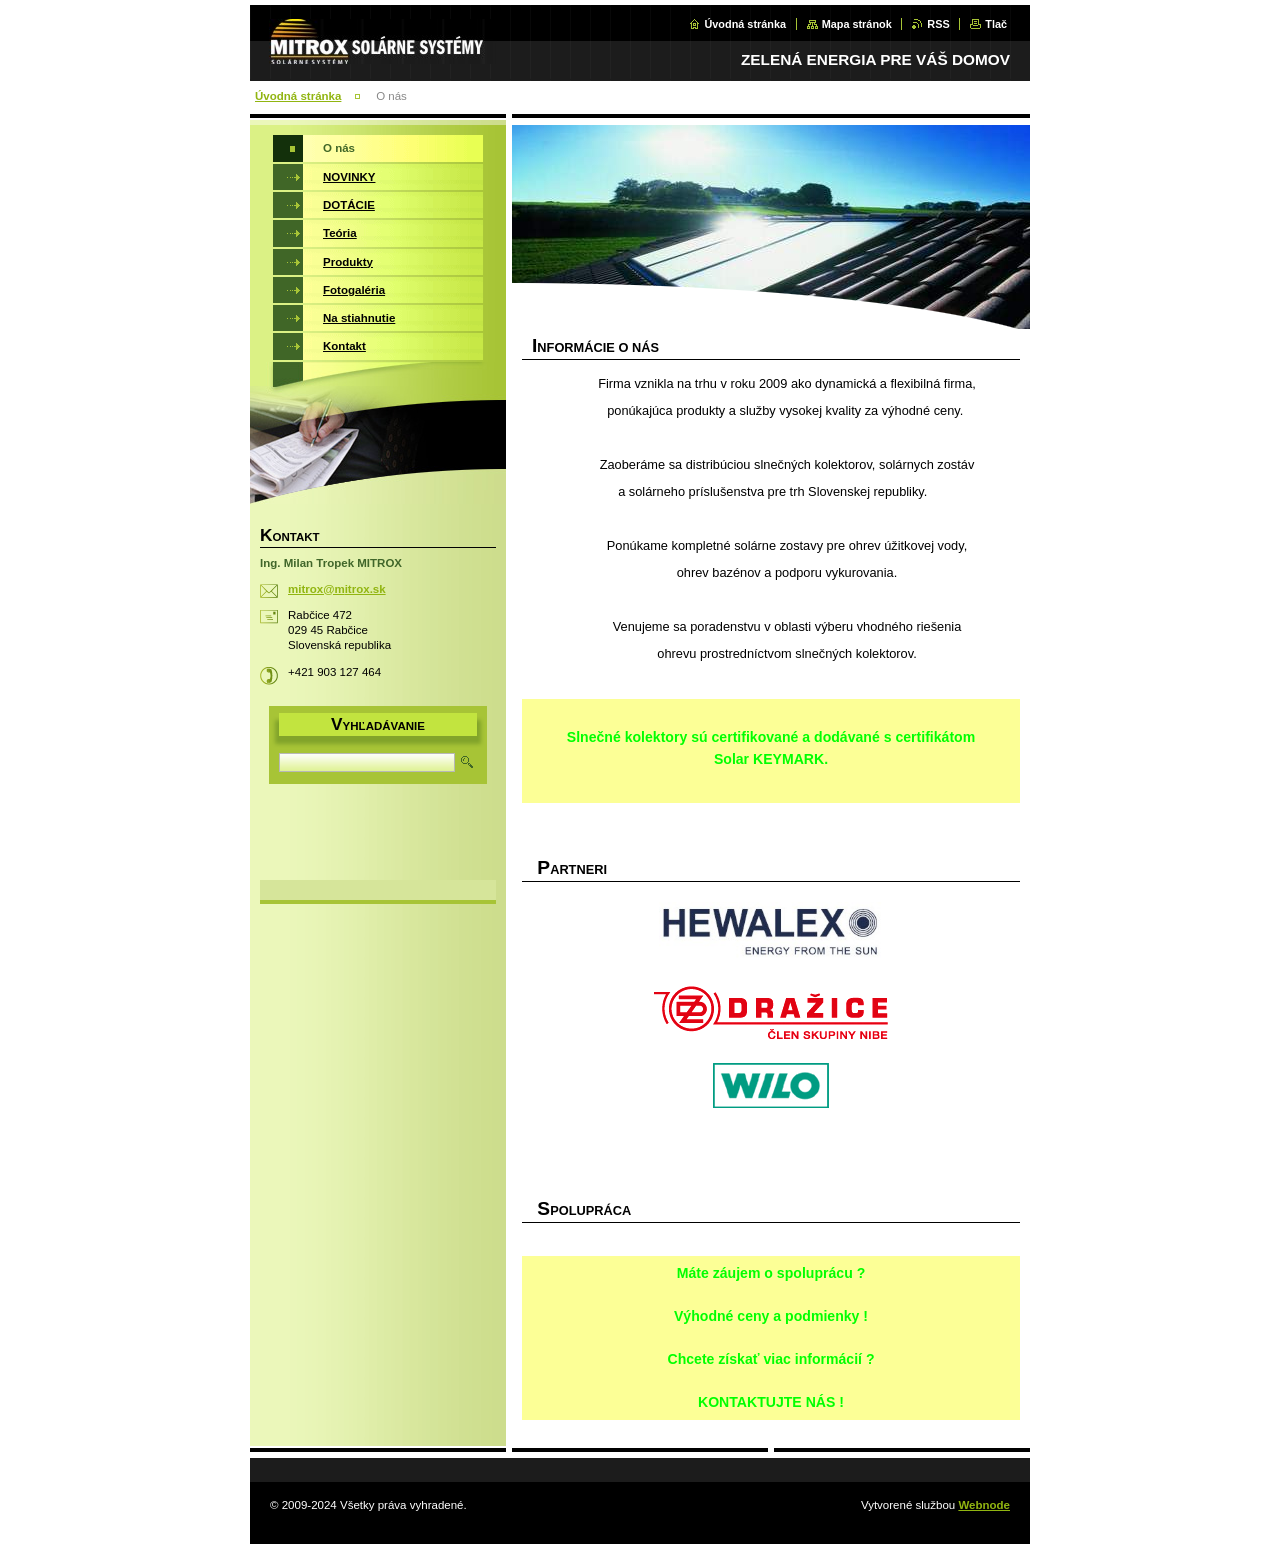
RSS (938, 24)
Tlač (996, 24)
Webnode (984, 1505)
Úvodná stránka (745, 24)
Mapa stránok (857, 24)
